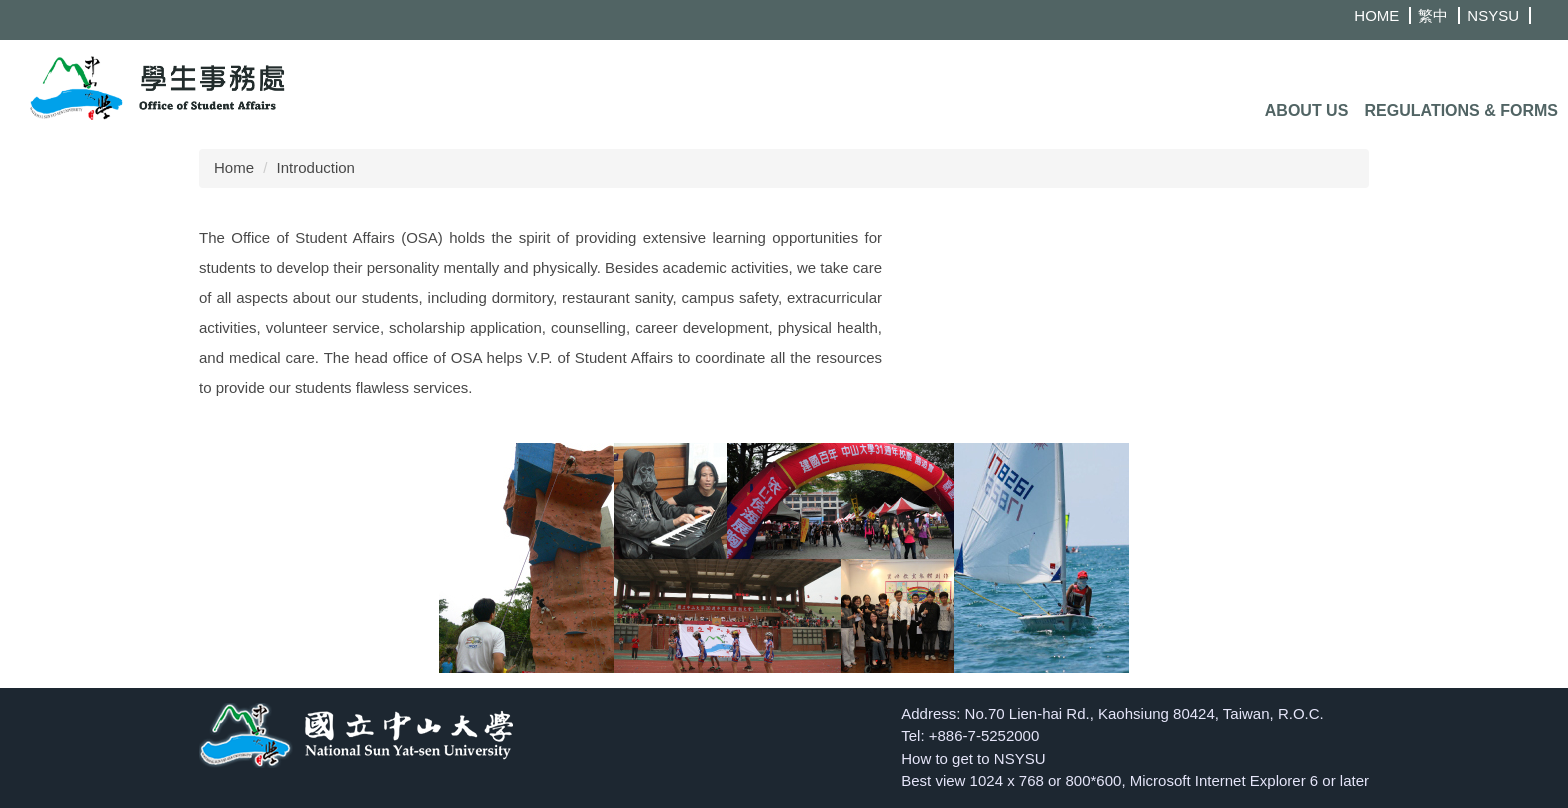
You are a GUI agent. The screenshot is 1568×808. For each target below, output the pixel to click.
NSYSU (1493, 15)
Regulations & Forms (1461, 110)
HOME (1376, 15)
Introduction (316, 167)
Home (234, 167)
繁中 (1433, 15)
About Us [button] (1307, 110)
